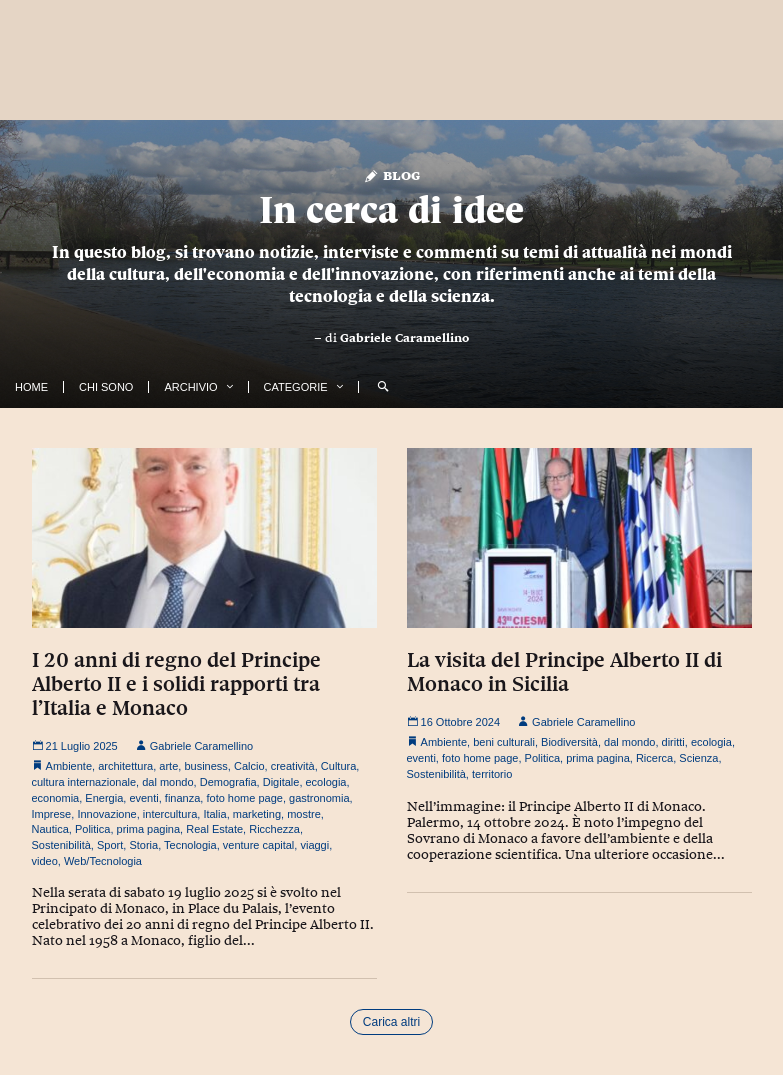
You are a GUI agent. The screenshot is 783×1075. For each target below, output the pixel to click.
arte (168, 766)
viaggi (314, 845)
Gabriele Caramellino (404, 338)
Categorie (296, 387)
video (45, 861)
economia (56, 798)
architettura (125, 766)
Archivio (190, 387)
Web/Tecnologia (103, 861)
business (205, 766)
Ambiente (69, 766)
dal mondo (167, 782)
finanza (182, 798)
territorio (492, 774)
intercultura (170, 814)
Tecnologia (190, 845)
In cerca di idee (391, 209)
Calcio (249, 766)
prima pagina (149, 829)
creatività (293, 766)
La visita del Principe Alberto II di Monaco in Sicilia (564, 672)
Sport (110, 845)
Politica (92, 829)
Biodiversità (569, 742)
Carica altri (391, 1022)
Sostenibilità (61, 845)
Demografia (228, 782)
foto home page (244, 798)
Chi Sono (106, 387)
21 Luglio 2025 (75, 746)
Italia (214, 814)
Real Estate (214, 829)
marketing (257, 814)
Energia (104, 798)
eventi (143, 798)
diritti (673, 742)
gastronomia (319, 798)
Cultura (338, 766)
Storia (143, 845)
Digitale (281, 782)
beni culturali (504, 742)
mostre (304, 814)
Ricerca (654, 758)
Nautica (50, 829)
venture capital (259, 845)
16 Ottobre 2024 (454, 722)
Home (31, 387)
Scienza (698, 758)
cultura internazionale (84, 782)
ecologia (326, 782)
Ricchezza (274, 829)
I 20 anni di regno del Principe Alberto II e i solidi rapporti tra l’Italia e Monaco (176, 684)
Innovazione (106, 814)
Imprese (52, 814)
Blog (391, 174)
